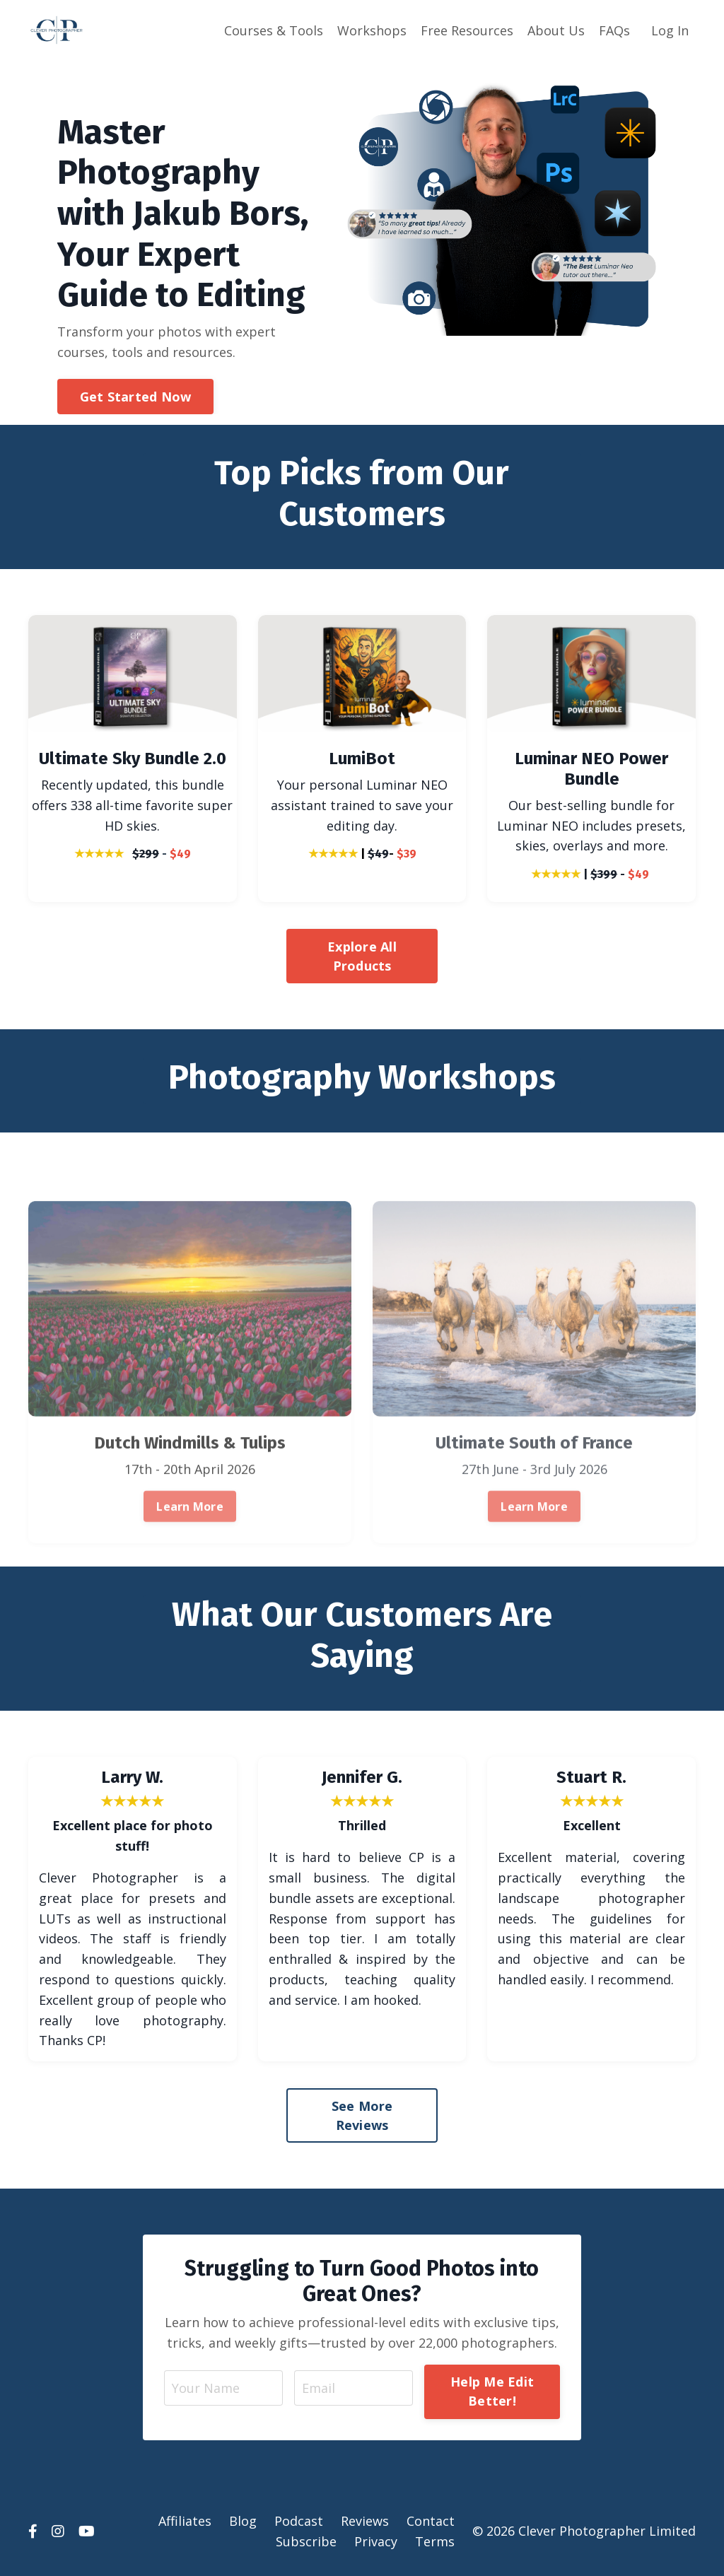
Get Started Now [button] (136, 396)
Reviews (365, 2520)
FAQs (614, 30)
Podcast (298, 2520)
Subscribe (306, 2541)
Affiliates (184, 2520)
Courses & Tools (273, 30)
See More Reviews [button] (362, 2115)
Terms (435, 2541)
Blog (243, 2520)
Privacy (375, 2541)
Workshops (372, 30)
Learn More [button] (189, 1553)
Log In (670, 30)
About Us (556, 30)
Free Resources (467, 30)
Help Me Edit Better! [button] (492, 2391)
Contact (431, 2520)
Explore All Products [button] (362, 956)
